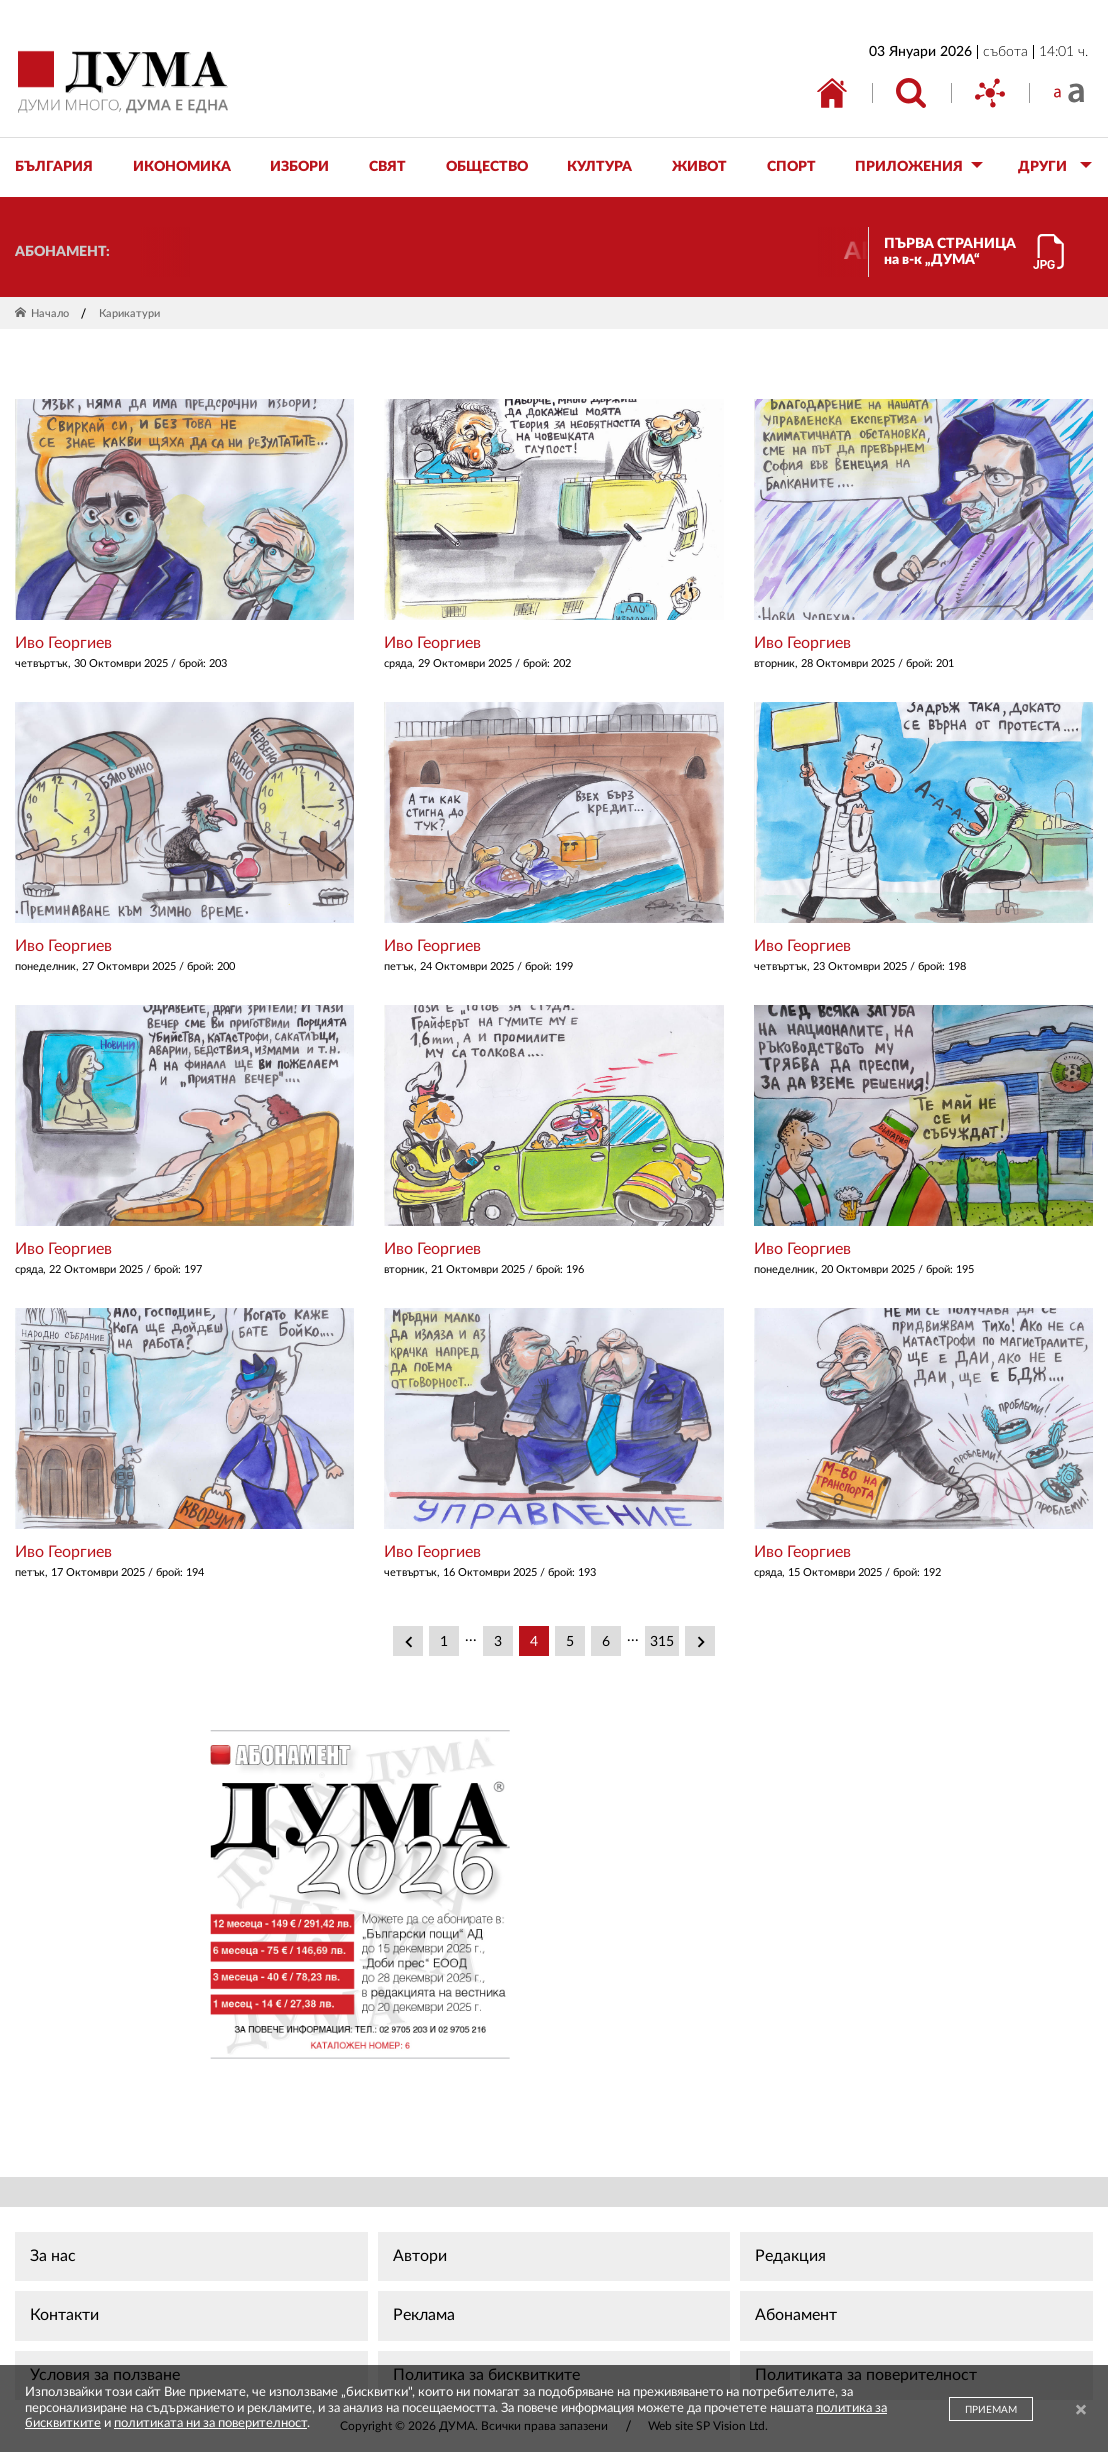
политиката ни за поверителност (210, 2423)
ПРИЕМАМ (991, 2410)
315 (662, 1642)
